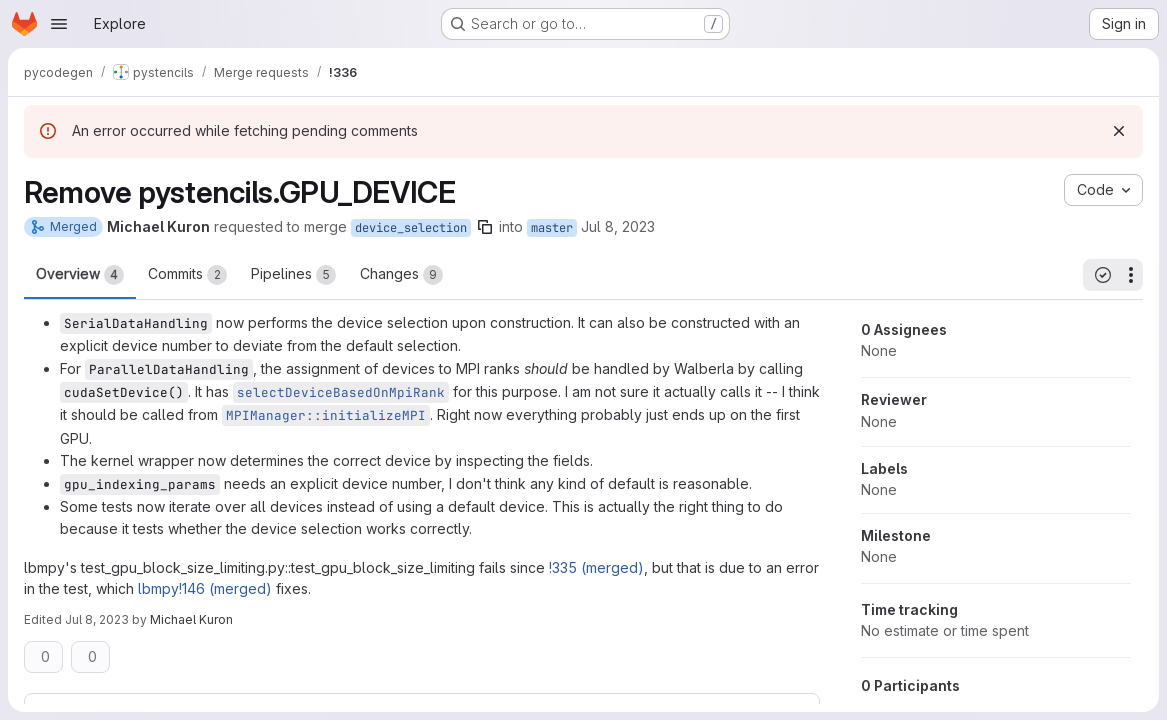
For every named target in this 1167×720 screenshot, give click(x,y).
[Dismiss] (1119, 131)
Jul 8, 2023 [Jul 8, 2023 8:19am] (618, 226)
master (552, 228)
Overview (80, 275)
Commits (187, 275)
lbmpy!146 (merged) (205, 588)
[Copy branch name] (485, 227)
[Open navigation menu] (59, 24)
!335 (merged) (596, 567)
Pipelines (293, 275)
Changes (401, 275)
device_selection (411, 228)
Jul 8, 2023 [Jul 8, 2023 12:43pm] (97, 619)
